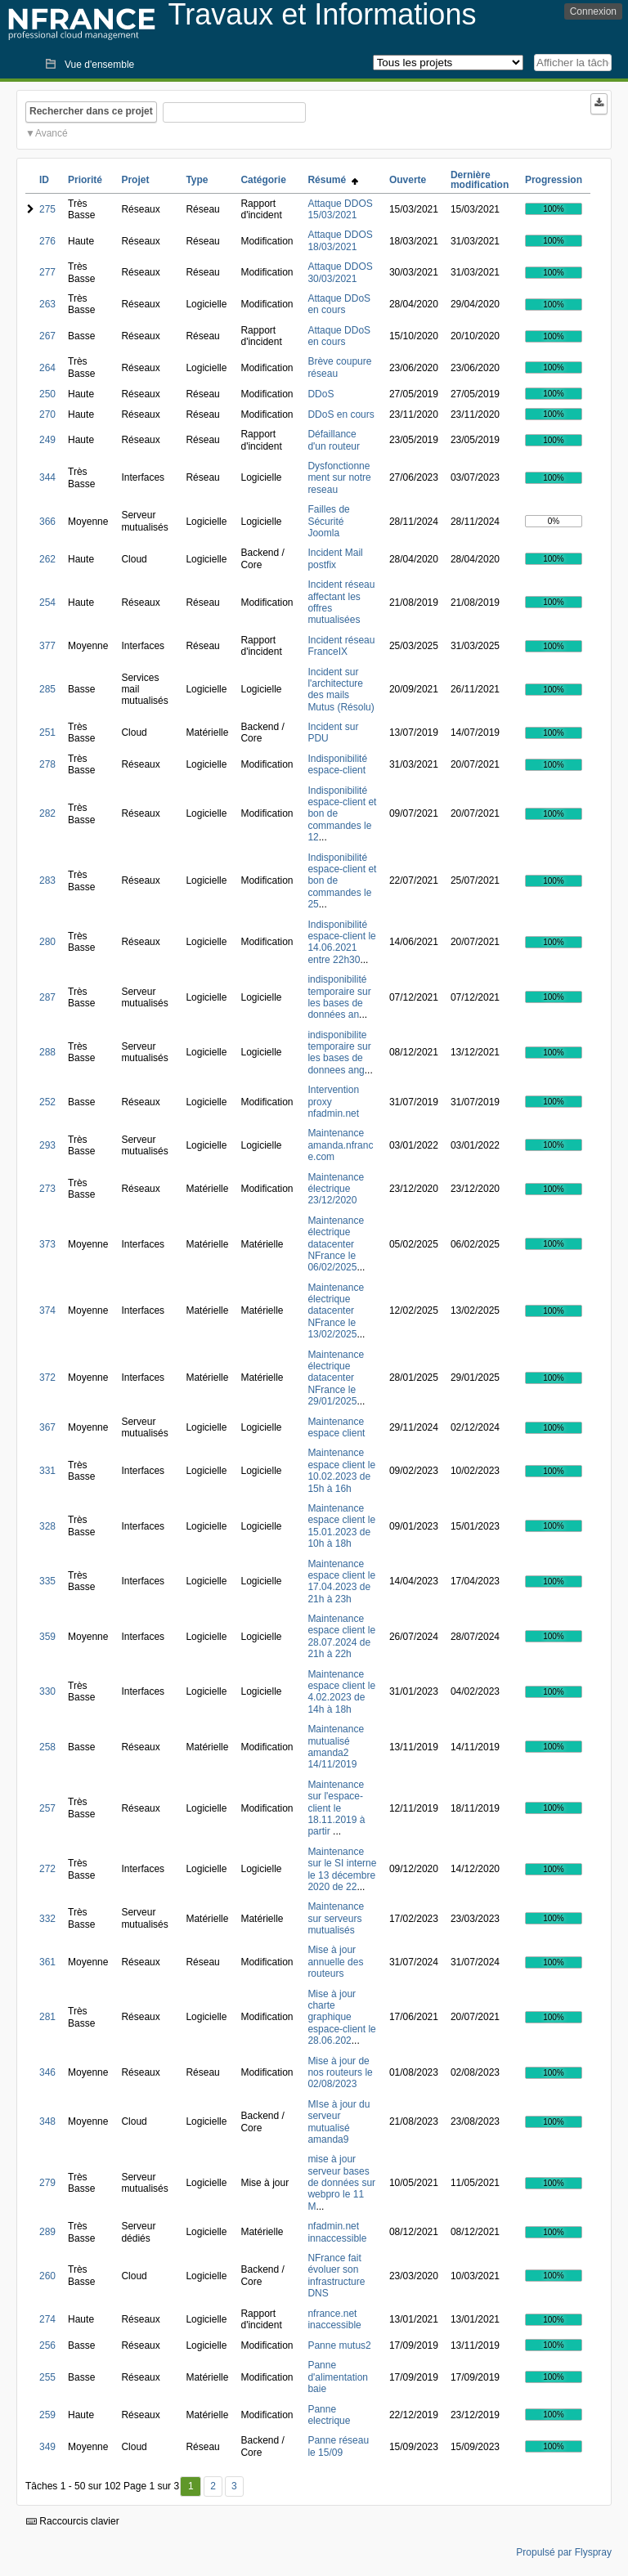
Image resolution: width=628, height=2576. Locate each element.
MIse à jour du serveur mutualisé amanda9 (338, 2122)
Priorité (85, 180)
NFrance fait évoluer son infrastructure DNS (336, 2275)
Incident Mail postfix (334, 558)
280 (47, 942)
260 (47, 2276)
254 (47, 602)
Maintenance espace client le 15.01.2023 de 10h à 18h (341, 1526)
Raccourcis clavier (72, 2521)
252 (47, 1102)
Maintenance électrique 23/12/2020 (335, 1189)
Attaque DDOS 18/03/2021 (339, 240)
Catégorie (262, 180)
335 (47, 1581)
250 (47, 394)
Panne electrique (328, 2415)
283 (47, 880)
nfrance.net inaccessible (334, 2319)
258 (47, 1747)
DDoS (320, 394)
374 (47, 1310)
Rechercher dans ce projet (91, 111)
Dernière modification (480, 179)
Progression (553, 180)
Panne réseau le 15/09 (338, 2446)
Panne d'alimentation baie (337, 2377)
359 (47, 1636)
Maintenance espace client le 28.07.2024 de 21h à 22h (341, 1636)
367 (47, 1427)
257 (47, 1808)
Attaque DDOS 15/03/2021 (339, 209)
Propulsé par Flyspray (564, 2552)
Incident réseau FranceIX (341, 645)
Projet (135, 180)
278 (47, 764)
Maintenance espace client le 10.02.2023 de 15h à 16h (341, 1470)
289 (47, 2232)
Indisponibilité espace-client (337, 764)
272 (47, 1869)
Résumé (332, 180)
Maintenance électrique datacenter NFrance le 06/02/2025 (335, 1244)
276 (47, 241)
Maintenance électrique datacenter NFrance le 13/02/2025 (335, 1311)
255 (47, 2377)
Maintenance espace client (336, 1427)
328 (47, 1526)
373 (47, 1244)
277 (47, 272)
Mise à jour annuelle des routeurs (335, 1961)
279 (47, 2182)
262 (47, 559)
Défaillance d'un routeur (333, 439)
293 (47, 1145)
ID (44, 180)
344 (47, 477)
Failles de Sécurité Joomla (328, 521)
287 (47, 997)
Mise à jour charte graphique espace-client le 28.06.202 (341, 2017)
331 (47, 1470)
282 (47, 813)
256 (47, 2345)
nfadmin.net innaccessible (336, 2231)
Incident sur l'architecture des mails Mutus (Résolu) (340, 689)
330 (47, 1691)
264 (47, 368)
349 (47, 2447)
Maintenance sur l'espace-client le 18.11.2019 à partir (336, 1808)
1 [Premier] (191, 2486)
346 (47, 2072)
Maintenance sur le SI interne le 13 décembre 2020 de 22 (341, 1869)
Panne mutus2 (338, 2345)
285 (47, 689)
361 (47, 1962)
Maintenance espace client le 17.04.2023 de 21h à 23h (341, 1581)
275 (47, 209)
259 (47, 2415)
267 (47, 336)
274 (47, 2319)
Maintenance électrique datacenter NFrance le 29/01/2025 (335, 1378)
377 (47, 646)
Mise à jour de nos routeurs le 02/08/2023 (339, 2072)
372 (47, 1377)
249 (47, 440)
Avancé (51, 133)
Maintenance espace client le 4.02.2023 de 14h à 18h (341, 1692)
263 (47, 304)
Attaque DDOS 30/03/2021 (339, 272)
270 (47, 414)
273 (47, 1188)
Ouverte (407, 180)
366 (47, 521)
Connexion (593, 11)
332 (47, 1918)
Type (197, 180)
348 (47, 2121)
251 (47, 732)
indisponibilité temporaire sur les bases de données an (338, 997)
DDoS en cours (340, 414)
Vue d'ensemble (99, 64)
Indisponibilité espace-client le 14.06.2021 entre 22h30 (341, 942)
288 (47, 1052)
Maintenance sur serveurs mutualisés (335, 1918)
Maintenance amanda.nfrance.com (340, 1145)
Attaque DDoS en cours (338, 304)
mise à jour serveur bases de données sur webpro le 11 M (341, 2182)
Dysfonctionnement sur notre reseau (338, 477)
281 (47, 2017)
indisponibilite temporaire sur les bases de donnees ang (338, 1052)
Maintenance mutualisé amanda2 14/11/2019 (335, 1746)
